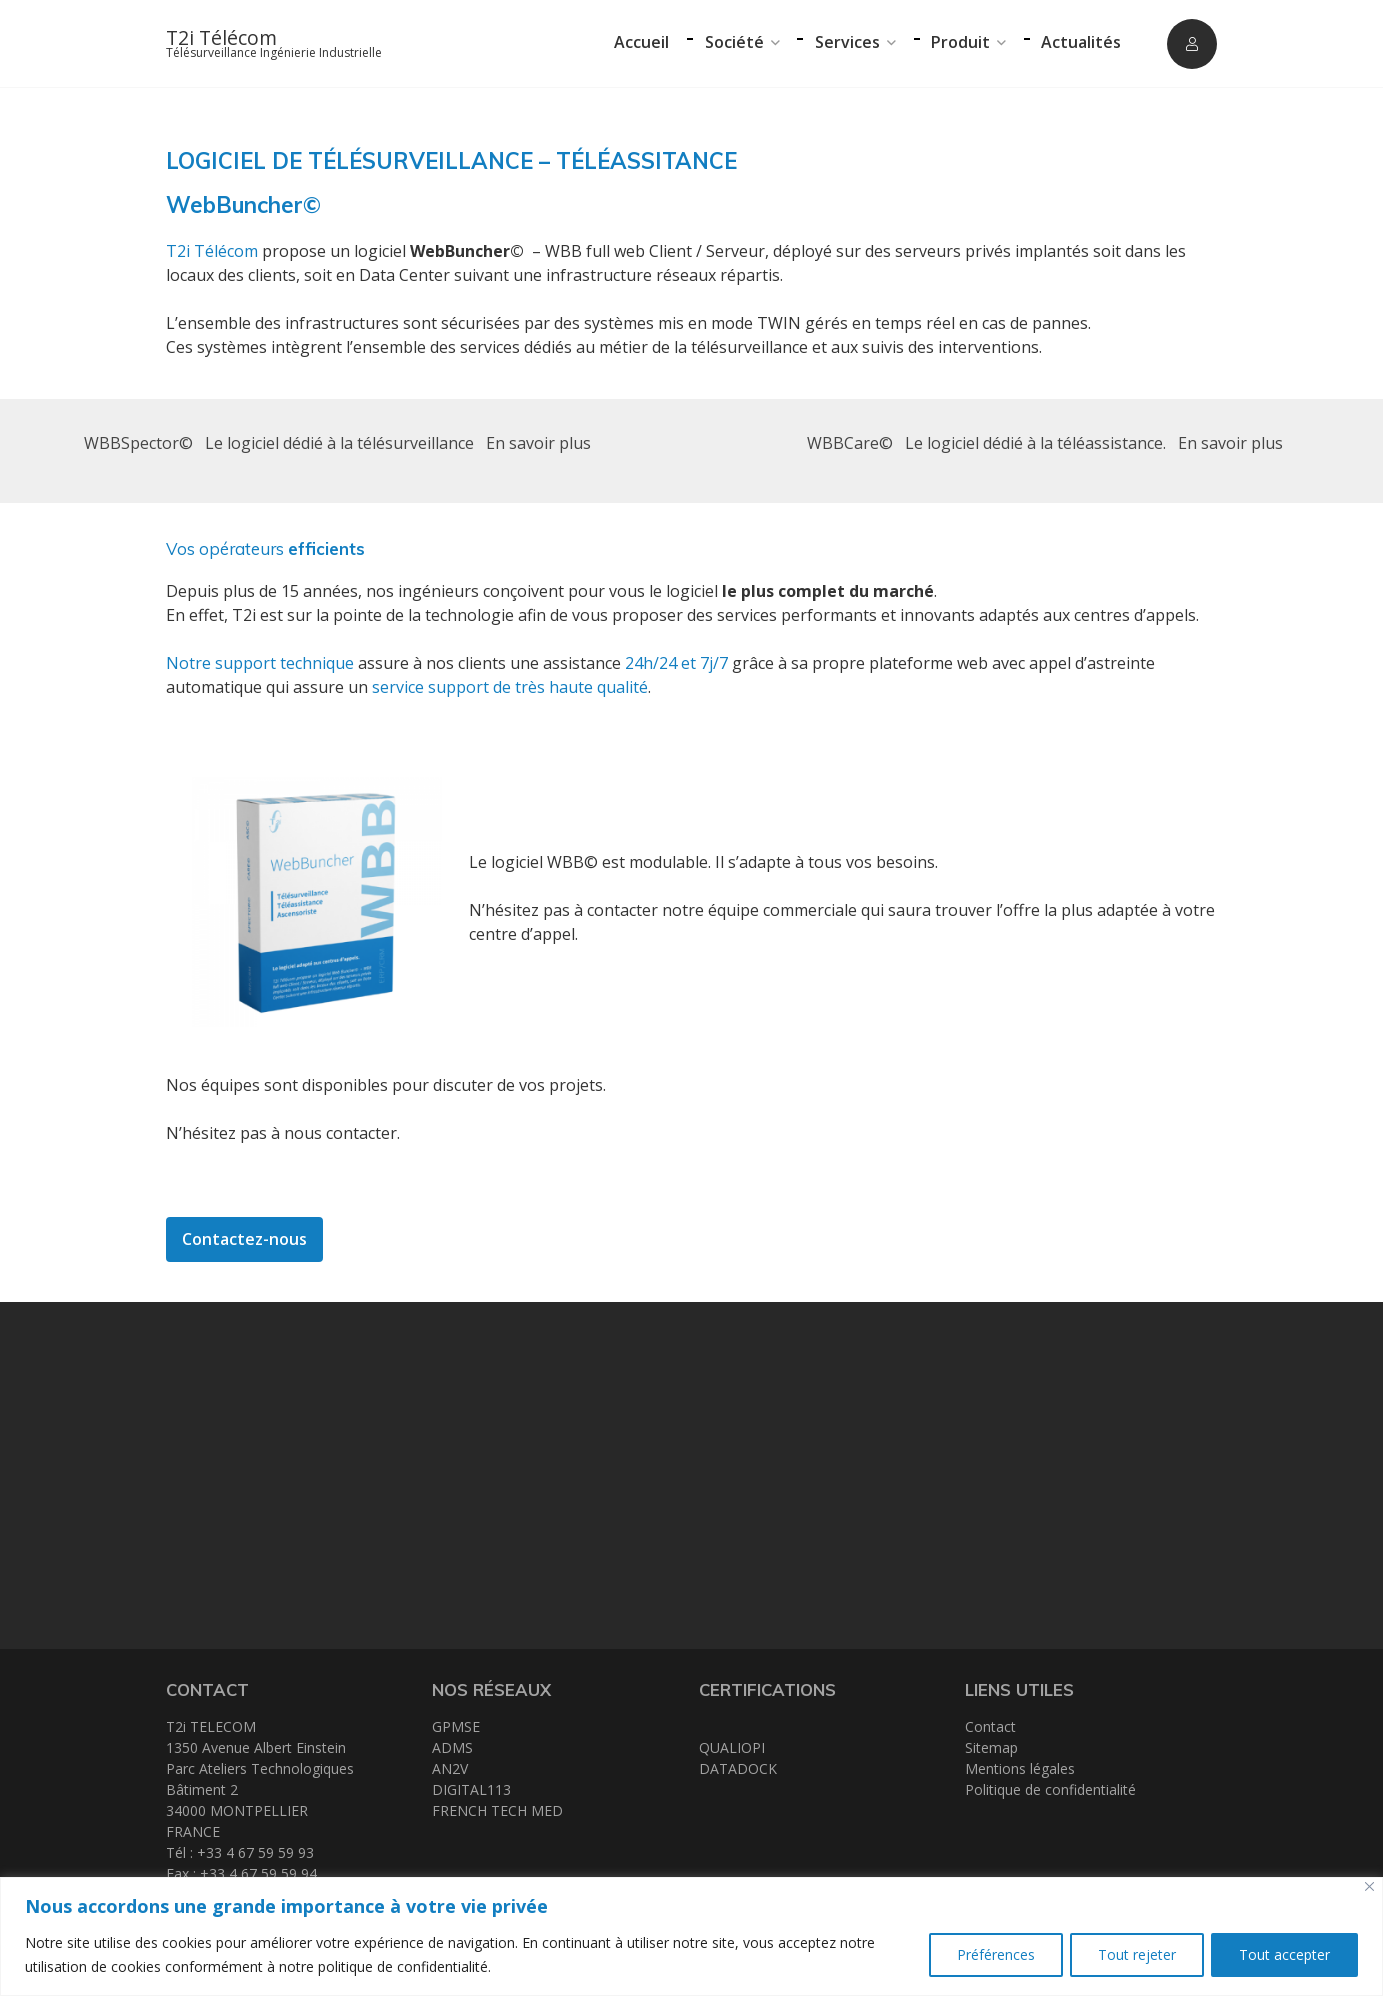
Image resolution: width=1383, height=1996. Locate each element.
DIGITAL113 (471, 1789)
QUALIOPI (732, 1747)
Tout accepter (1283, 1954)
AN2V (450, 1768)
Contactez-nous (244, 1239)
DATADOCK (738, 1768)
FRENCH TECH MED (497, 1810)
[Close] (1369, 1886)
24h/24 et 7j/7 (676, 663)
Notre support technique (260, 663)
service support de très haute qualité (510, 687)
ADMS (452, 1747)
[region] (691, 1936)
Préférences (989, 1954)
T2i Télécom (221, 37)
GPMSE (456, 1726)
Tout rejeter (1133, 1954)
